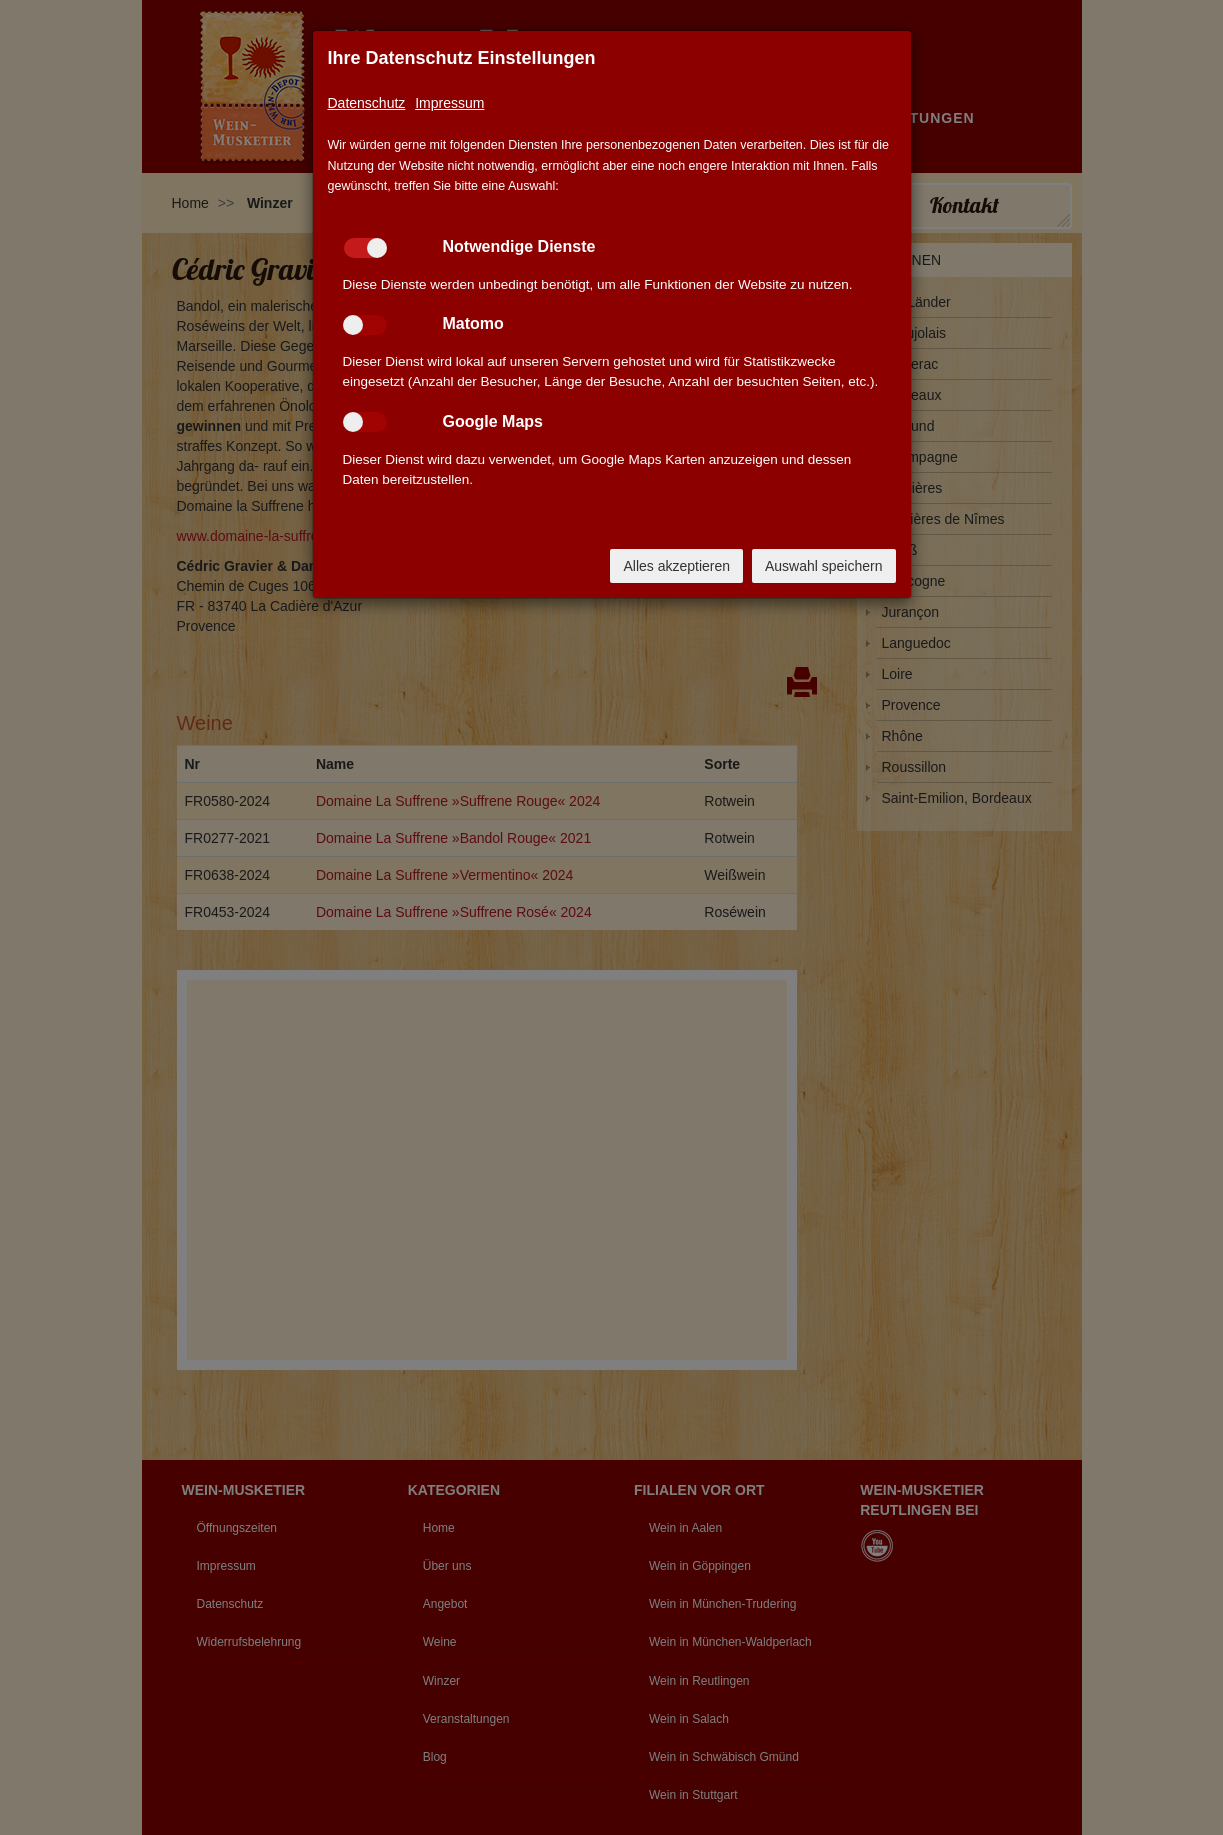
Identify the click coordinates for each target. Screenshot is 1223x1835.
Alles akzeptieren (676, 566)
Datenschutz (367, 103)
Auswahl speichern (824, 566)
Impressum (449, 103)
